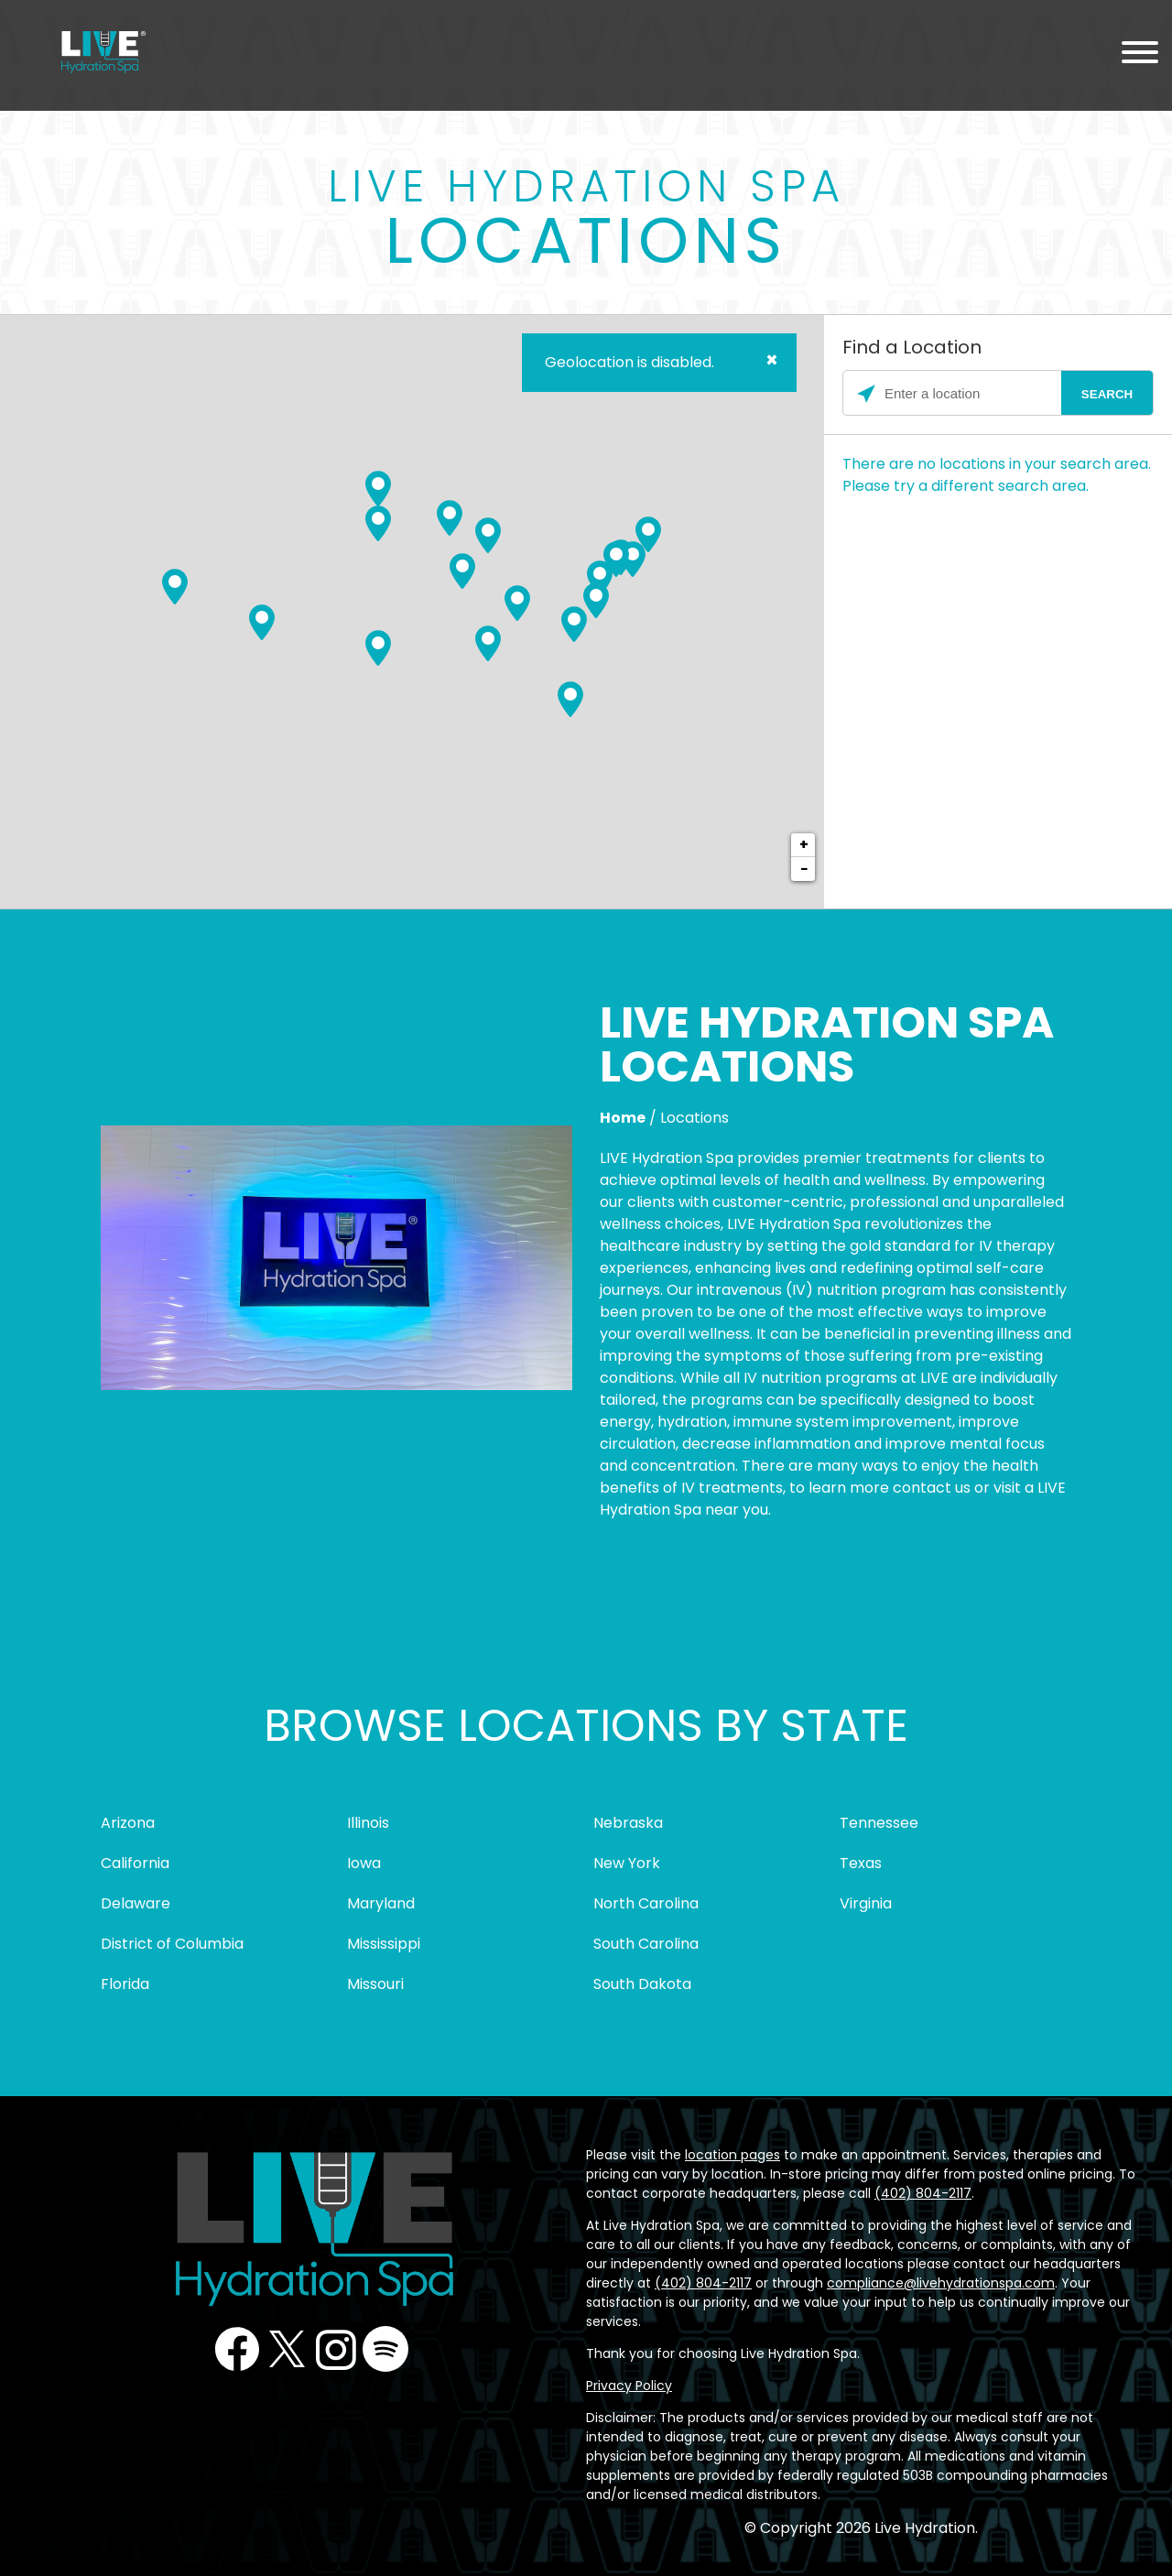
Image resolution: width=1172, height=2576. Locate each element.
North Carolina (646, 1903)
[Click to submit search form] (1107, 394)
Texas (861, 1863)
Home (623, 1117)
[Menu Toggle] (1140, 55)
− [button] (804, 868)
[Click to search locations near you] (866, 394)
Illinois (368, 1822)
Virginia (866, 1903)
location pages (732, 2155)
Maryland (381, 1903)
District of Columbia (172, 1943)
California (135, 1863)
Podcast (385, 2349)
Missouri (375, 1983)
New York (626, 1863)
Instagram (336, 2349)
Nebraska (628, 1822)
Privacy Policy (629, 2385)
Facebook (237, 2349)
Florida (125, 1983)
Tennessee (879, 1822)
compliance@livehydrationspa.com (941, 2283)
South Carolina (646, 1943)
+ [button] (803, 844)
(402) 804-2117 (922, 2193)
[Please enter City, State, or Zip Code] (998, 394)
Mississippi (383, 1943)
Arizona (128, 1822)
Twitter (286, 2349)
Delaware (135, 1903)
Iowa (364, 1863)
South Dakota (642, 1983)
